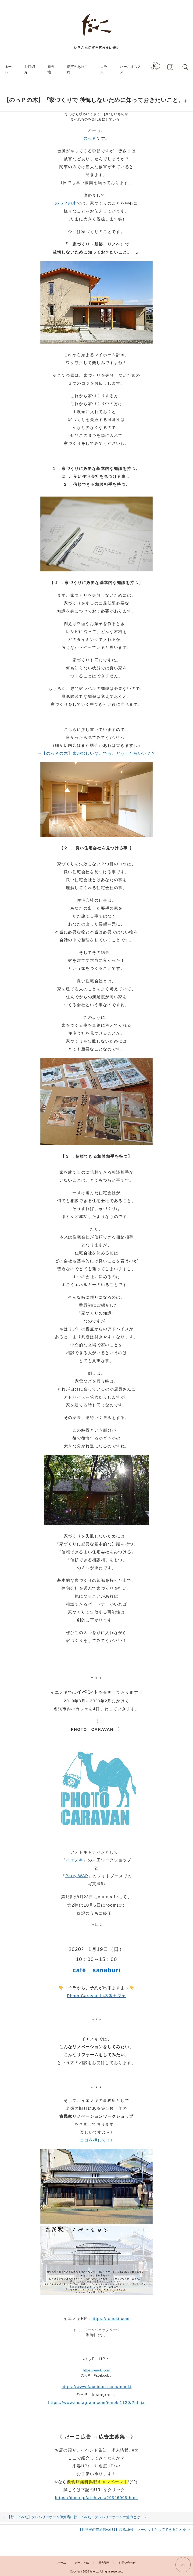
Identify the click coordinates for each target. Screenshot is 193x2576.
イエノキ (74, 1860)
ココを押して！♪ (96, 2140)
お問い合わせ (127, 2562)
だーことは (82, 2562)
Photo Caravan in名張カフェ (96, 1996)
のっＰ (89, 138)
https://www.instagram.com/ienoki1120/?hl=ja (96, 2402)
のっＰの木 (66, 203)
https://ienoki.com (111, 2318)
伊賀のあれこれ (77, 69)
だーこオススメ (130, 69)
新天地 (50, 69)
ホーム (8, 69)
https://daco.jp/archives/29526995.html (96, 2498)
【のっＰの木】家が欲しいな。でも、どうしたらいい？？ (98, 753)
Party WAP (76, 1876)
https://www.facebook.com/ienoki (96, 2387)
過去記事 (104, 2562)
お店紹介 (29, 69)
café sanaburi (96, 1970)
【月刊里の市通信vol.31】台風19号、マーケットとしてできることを (134, 2529)
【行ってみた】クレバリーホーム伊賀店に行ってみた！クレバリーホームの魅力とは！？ (75, 2517)
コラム (103, 69)
